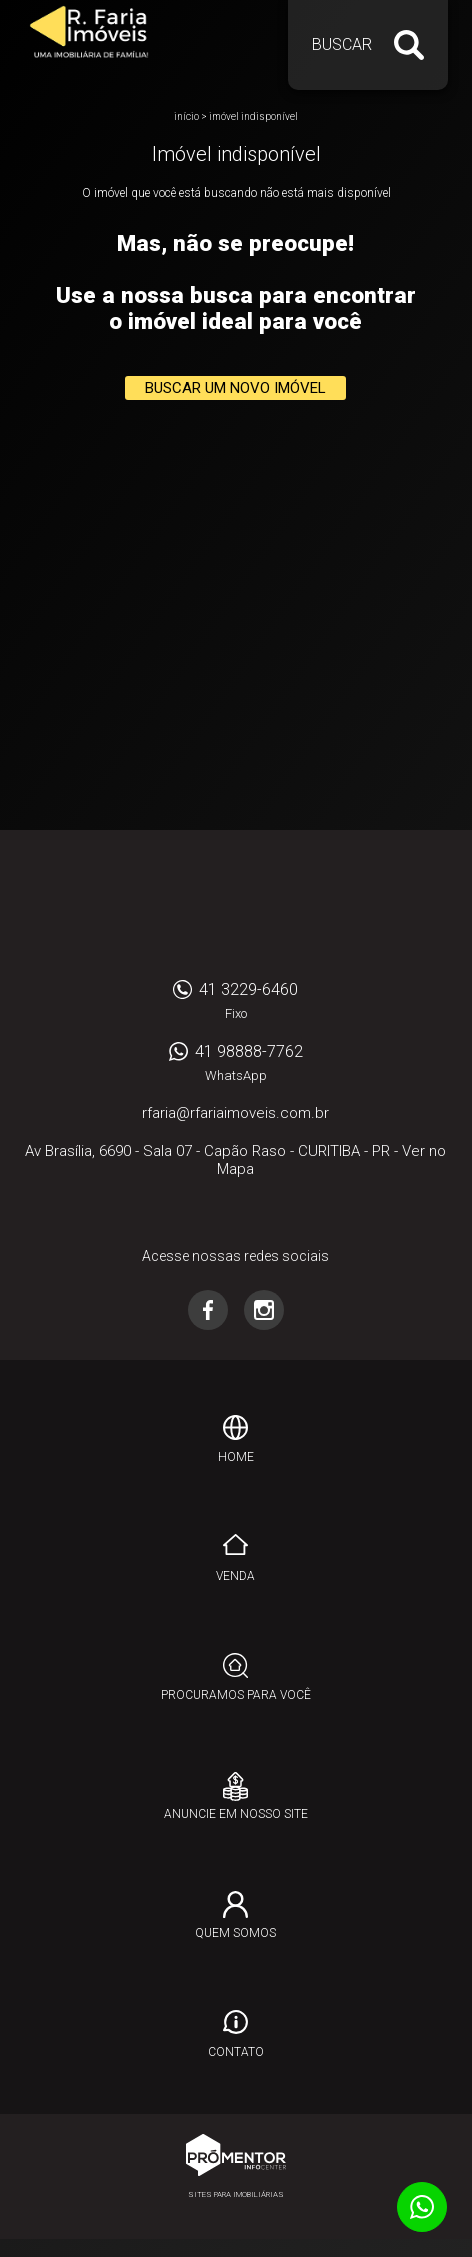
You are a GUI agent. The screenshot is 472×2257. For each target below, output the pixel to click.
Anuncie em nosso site (236, 1814)
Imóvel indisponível (253, 116)
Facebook (208, 1310)
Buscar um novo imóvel (235, 388)
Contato (236, 2052)
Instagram (264, 1310)
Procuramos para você (236, 1695)
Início (186, 116)
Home (236, 1457)
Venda (235, 1576)
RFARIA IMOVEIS (236, 910)
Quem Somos (235, 1933)
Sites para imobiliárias (236, 2194)
